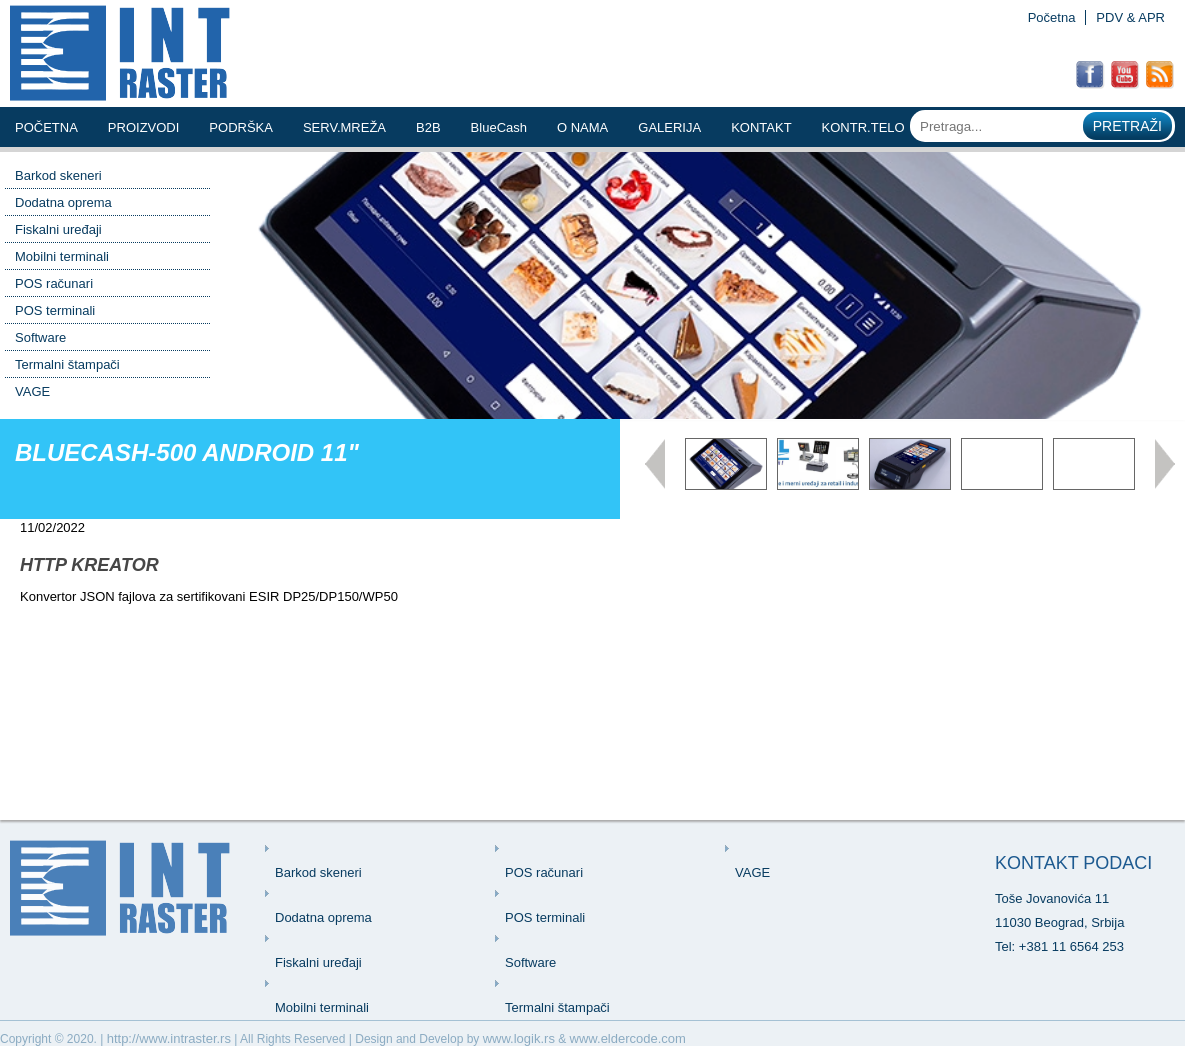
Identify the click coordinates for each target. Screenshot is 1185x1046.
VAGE (32, 391)
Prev (655, 464)
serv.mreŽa (344, 127)
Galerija (669, 127)
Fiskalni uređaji (58, 229)
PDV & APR (1130, 17)
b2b (428, 127)
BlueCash (499, 127)
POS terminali (55, 310)
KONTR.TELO (863, 127)
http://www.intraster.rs (169, 1038)
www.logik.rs (519, 1038)
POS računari (54, 283)
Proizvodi (144, 127)
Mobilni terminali (62, 256)
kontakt (761, 127)
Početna (1052, 17)
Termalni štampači (67, 364)
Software (40, 337)
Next (1165, 464)
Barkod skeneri (58, 175)
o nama (582, 127)
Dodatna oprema (63, 202)
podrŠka (241, 127)
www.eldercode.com (628, 1038)
